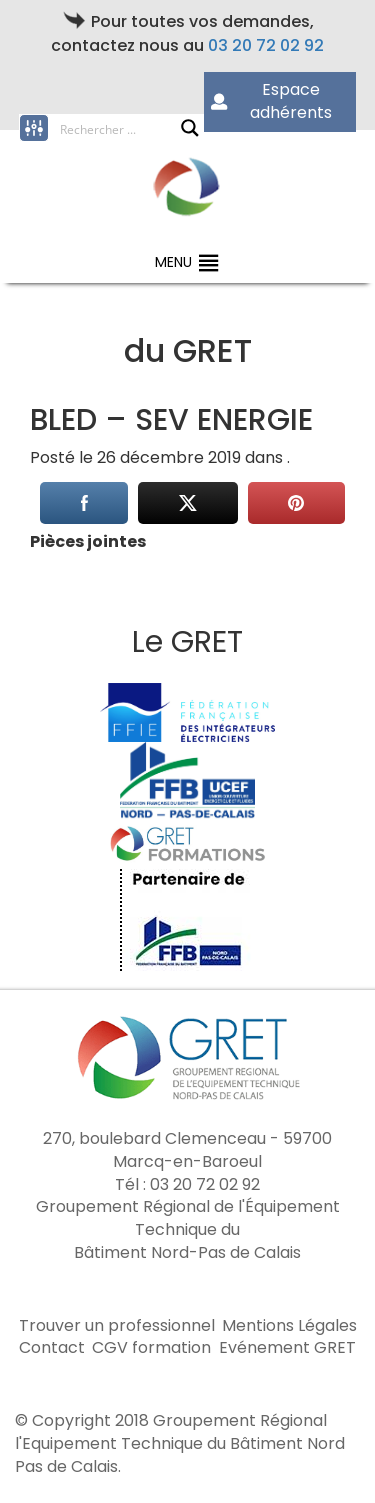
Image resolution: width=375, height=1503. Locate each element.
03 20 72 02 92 (266, 45)
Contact (52, 1348)
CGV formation (151, 1348)
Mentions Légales (289, 1326)
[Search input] (120, 128)
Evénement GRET (287, 1348)
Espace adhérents (271, 101)
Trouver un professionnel (117, 1326)
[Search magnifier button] (190, 128)
